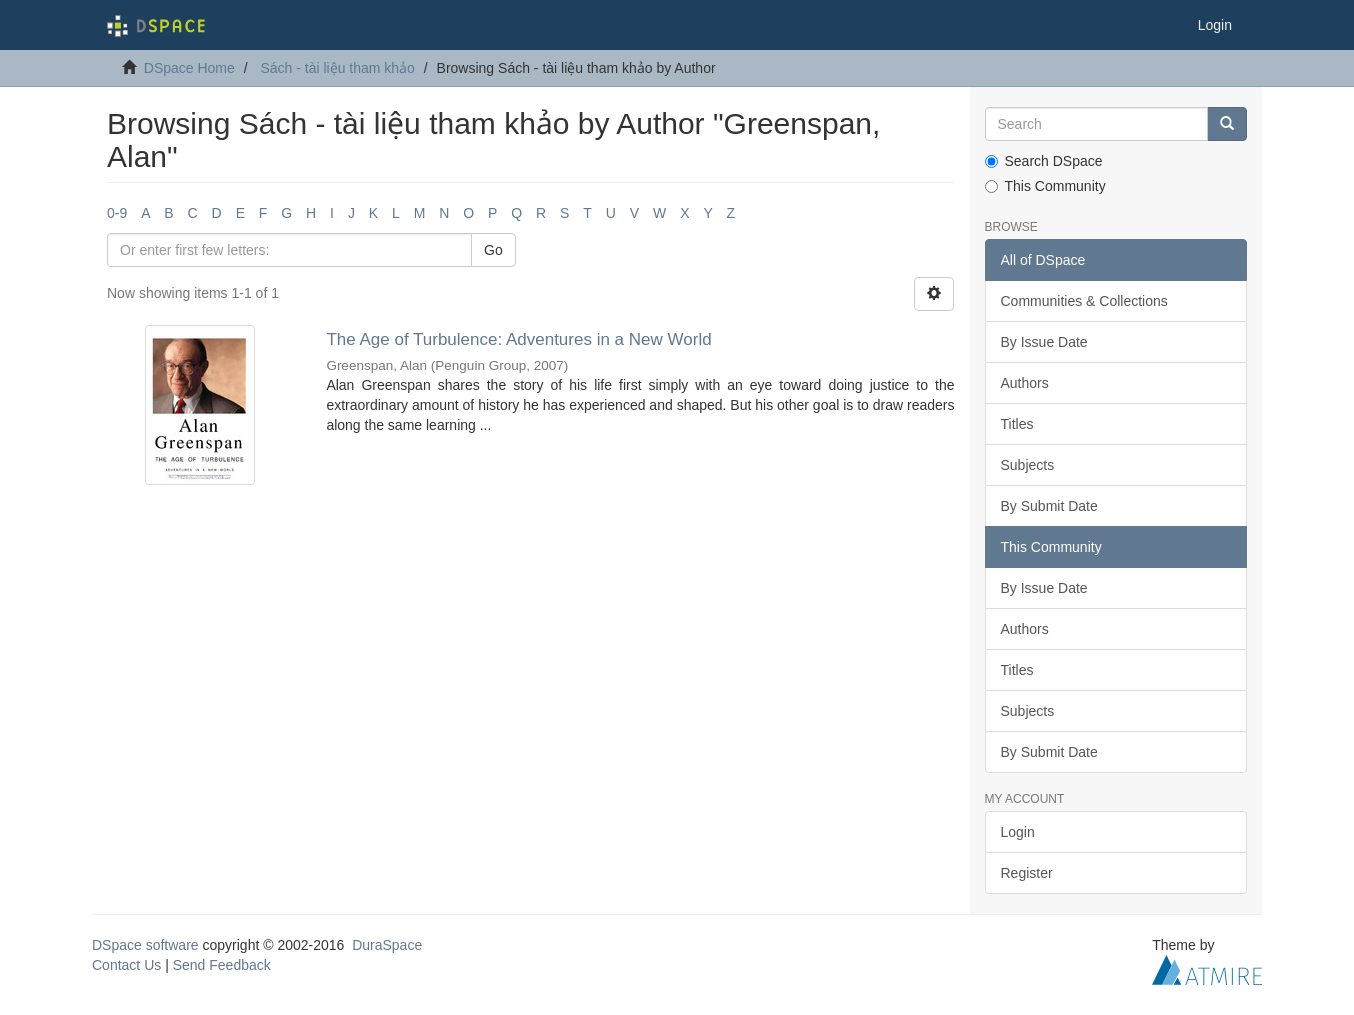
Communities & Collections (1084, 301)
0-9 (117, 213)
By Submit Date (1049, 506)
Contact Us (126, 965)
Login (1018, 832)
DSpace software (145, 945)
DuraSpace (387, 945)
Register (1027, 873)
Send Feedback (222, 965)
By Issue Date (1044, 342)
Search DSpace (1044, 161)
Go (493, 250)
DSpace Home (189, 68)
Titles (1017, 424)
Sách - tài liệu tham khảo (337, 68)
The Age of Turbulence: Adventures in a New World (518, 339)
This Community (1045, 186)
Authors (1025, 383)
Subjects (1028, 465)
